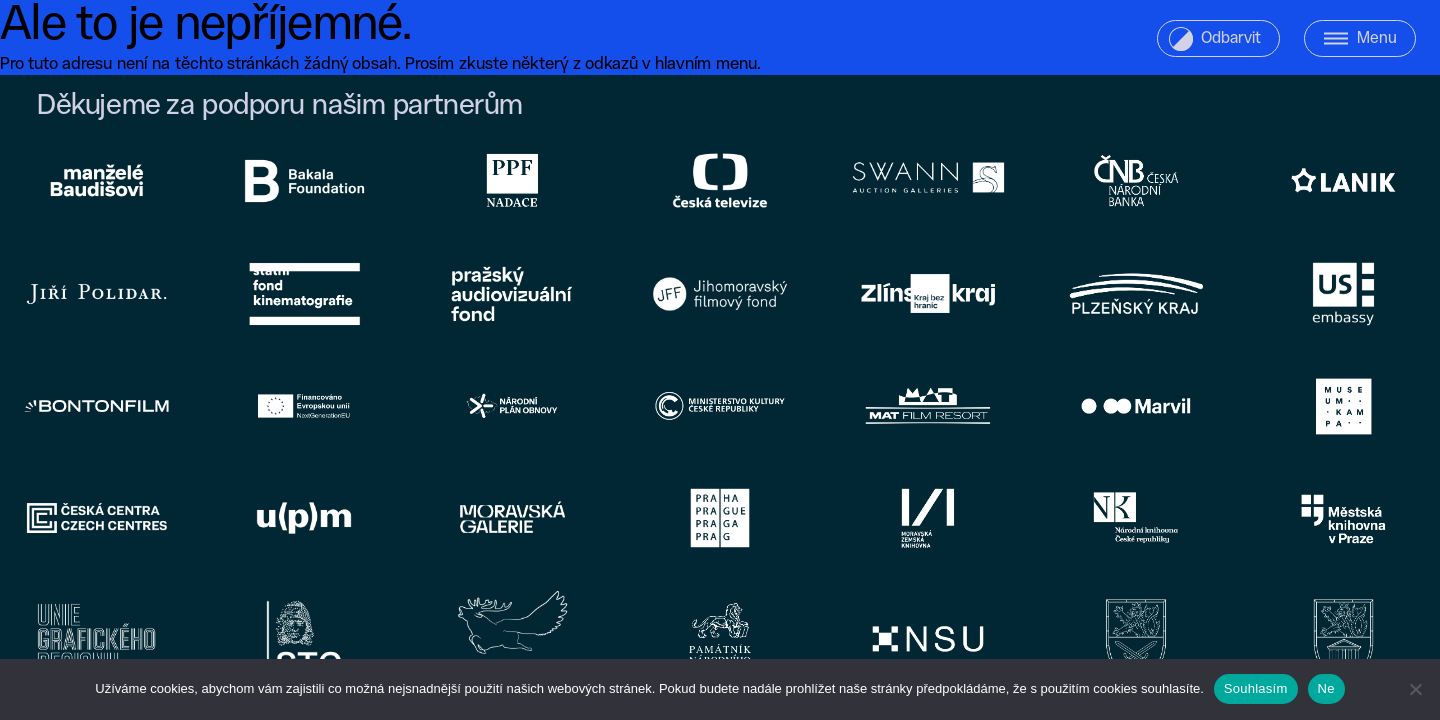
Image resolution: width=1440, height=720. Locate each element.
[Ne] (1415, 689)
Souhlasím (1256, 688)
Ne (1326, 688)
